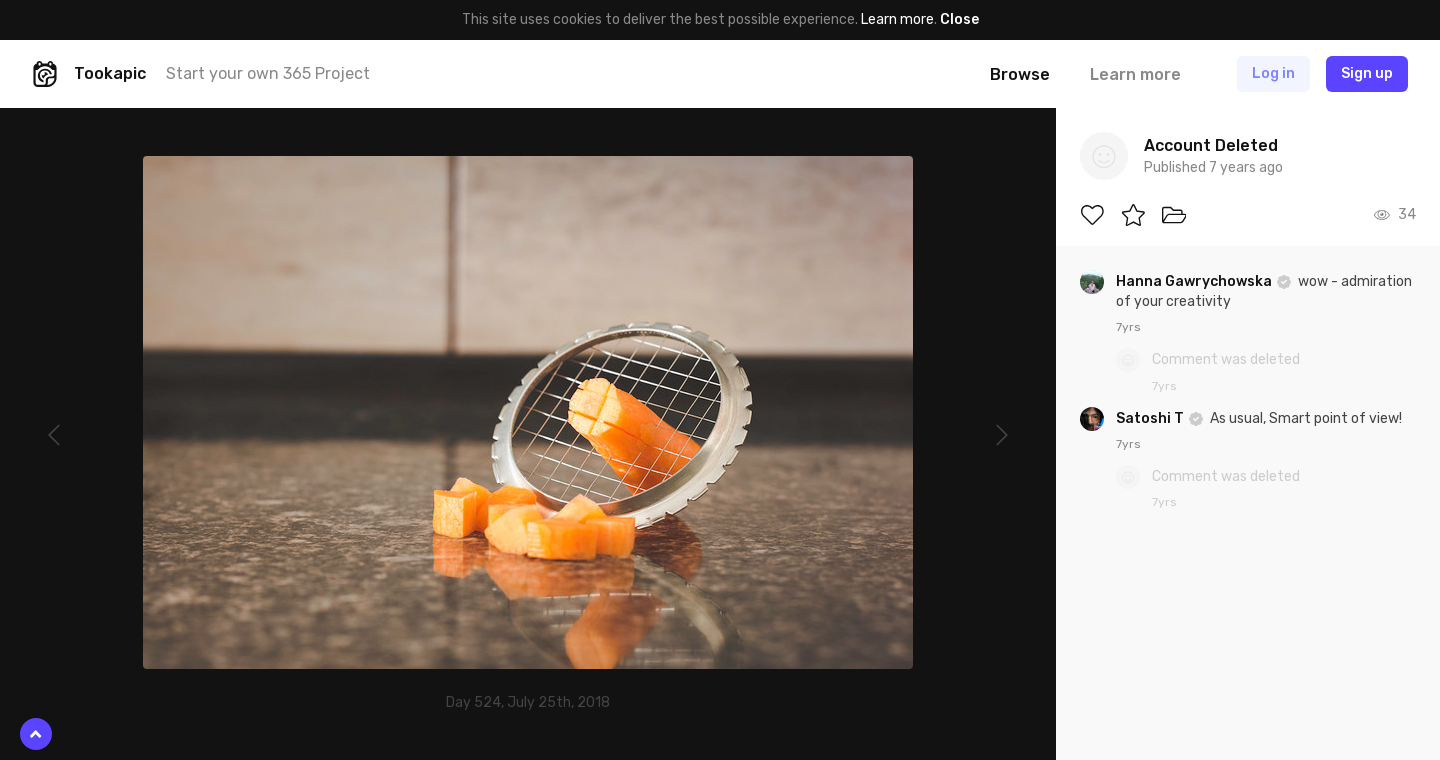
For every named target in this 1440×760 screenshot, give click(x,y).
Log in (1273, 73)
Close (959, 19)
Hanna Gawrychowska (1195, 281)
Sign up (1367, 73)
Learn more (897, 19)
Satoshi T (1151, 418)
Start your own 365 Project (268, 73)
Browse (1020, 74)
